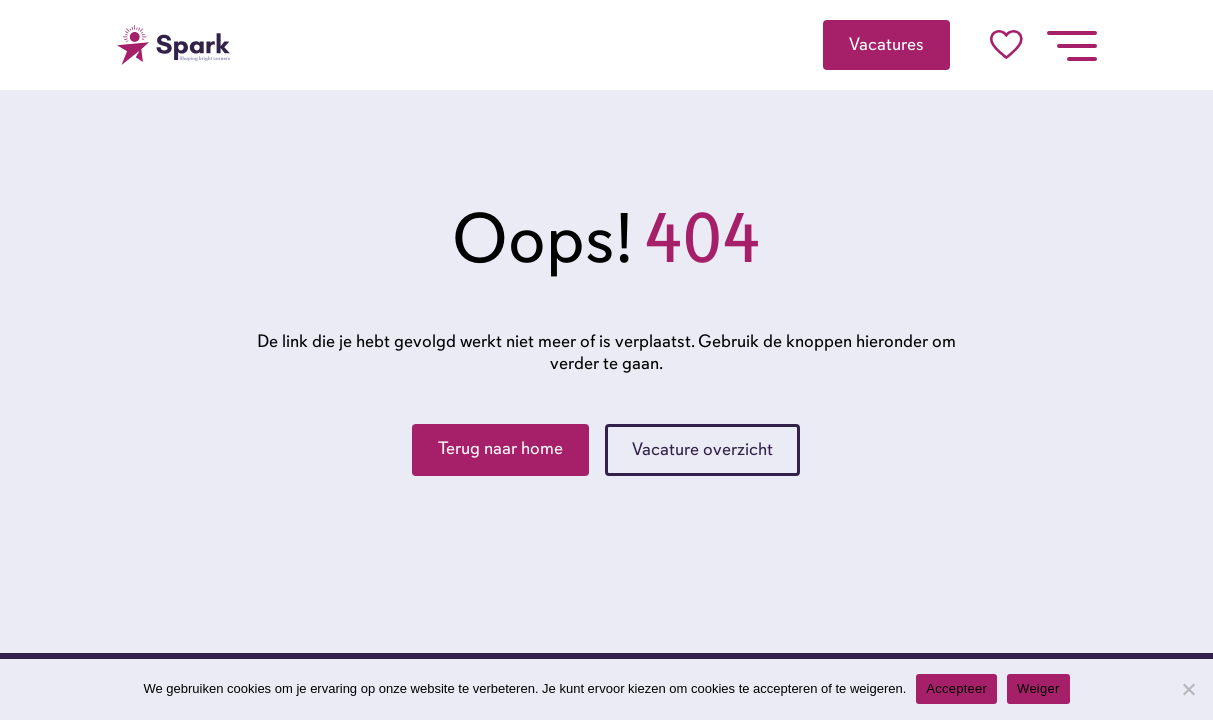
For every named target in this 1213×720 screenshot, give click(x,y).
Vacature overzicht (702, 449)
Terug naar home (500, 448)
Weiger (1038, 688)
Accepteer (956, 688)
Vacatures (886, 44)
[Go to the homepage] (174, 45)
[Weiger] (1188, 689)
